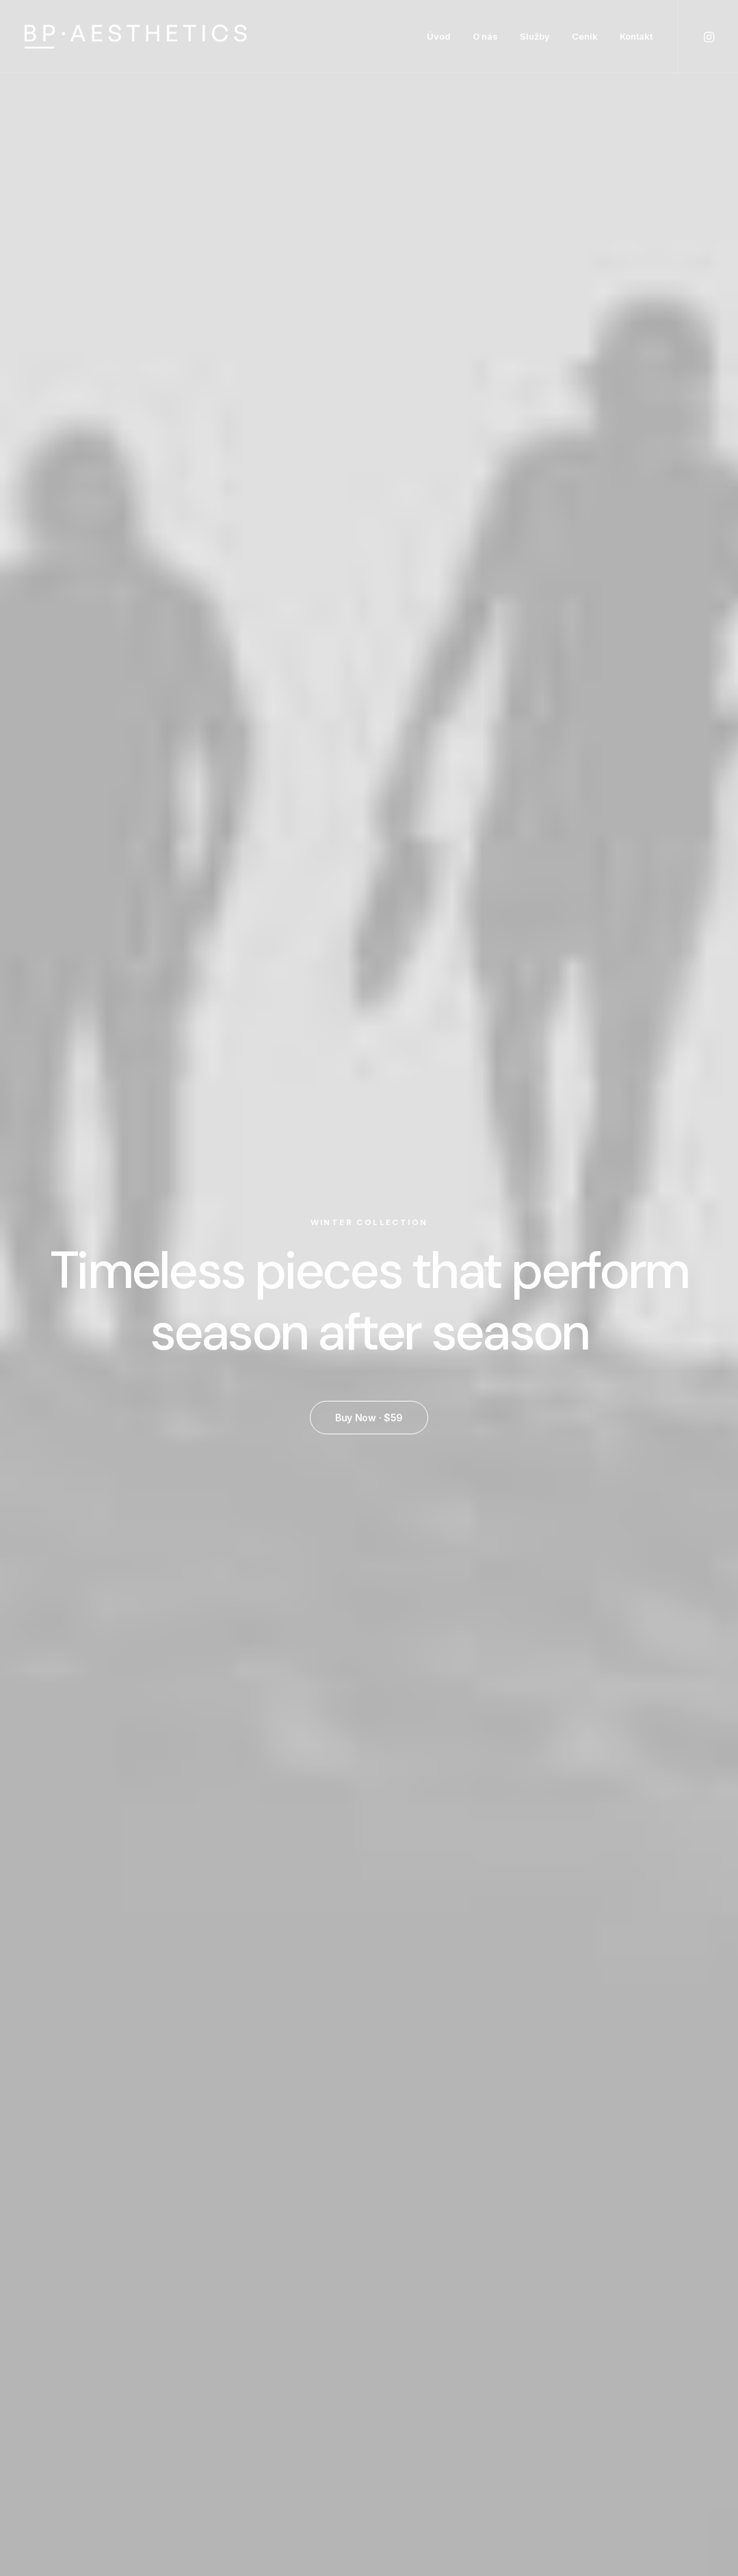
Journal (484, 2410)
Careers (486, 2428)
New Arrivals (410, 2446)
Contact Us (581, 2410)
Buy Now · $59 (369, 375)
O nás (485, 36)
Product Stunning (232, 1753)
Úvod (439, 36)
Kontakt (636, 36)
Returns (572, 2374)
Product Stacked (368, 1035)
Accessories (411, 2428)
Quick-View (226, 759)
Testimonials (498, 2392)
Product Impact (370, 1753)
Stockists (663, 2377)
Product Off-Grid (93, 1753)
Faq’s (565, 2339)
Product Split (139, 1035)
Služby (535, 36)
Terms (569, 2392)
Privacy (571, 2428)
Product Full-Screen (646, 1753)
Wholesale (664, 2359)
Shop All (400, 2339)
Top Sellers (408, 2518)
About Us (490, 2339)
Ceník (585, 36)
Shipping (574, 2356)
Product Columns (598, 1035)
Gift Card (403, 2500)
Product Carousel (508, 1753)
